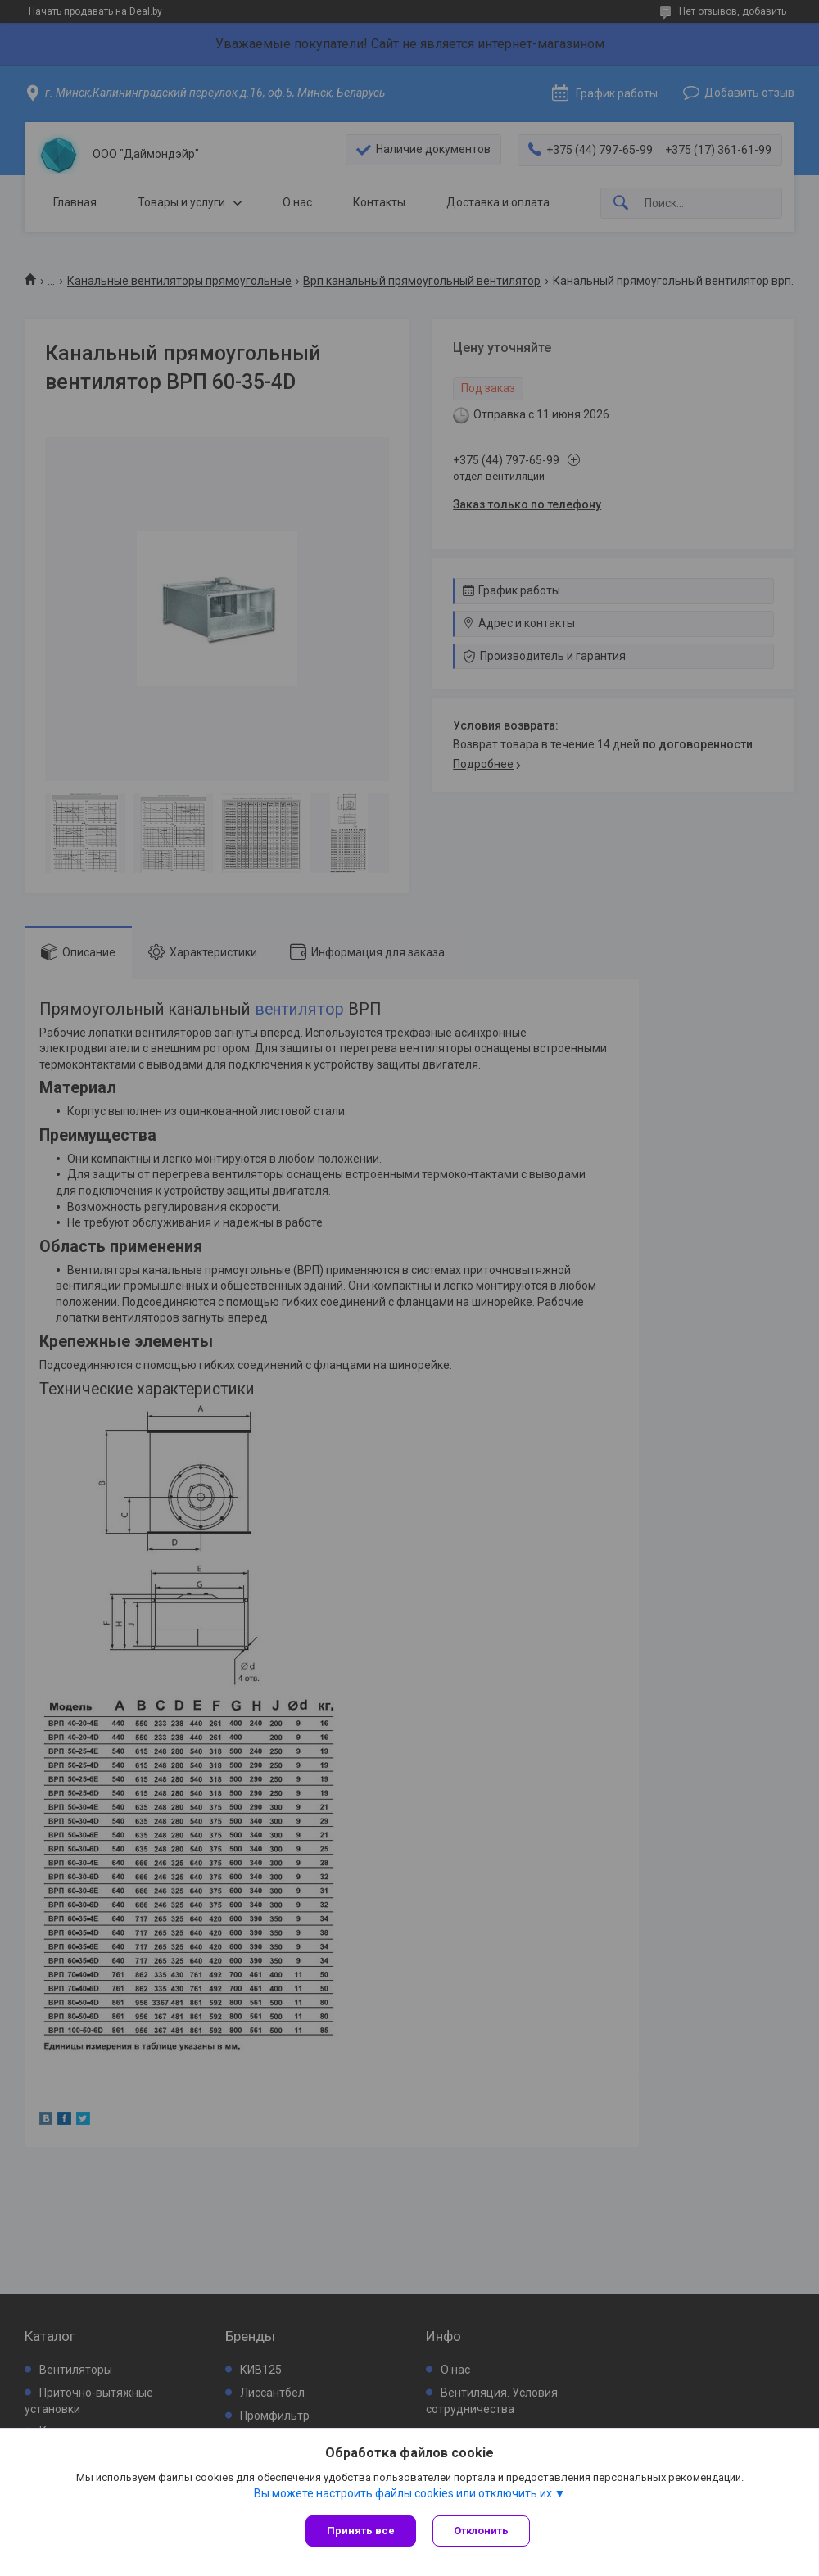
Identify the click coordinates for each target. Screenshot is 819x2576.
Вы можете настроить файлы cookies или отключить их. (404, 2493)
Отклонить (481, 2530)
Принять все (361, 2530)
